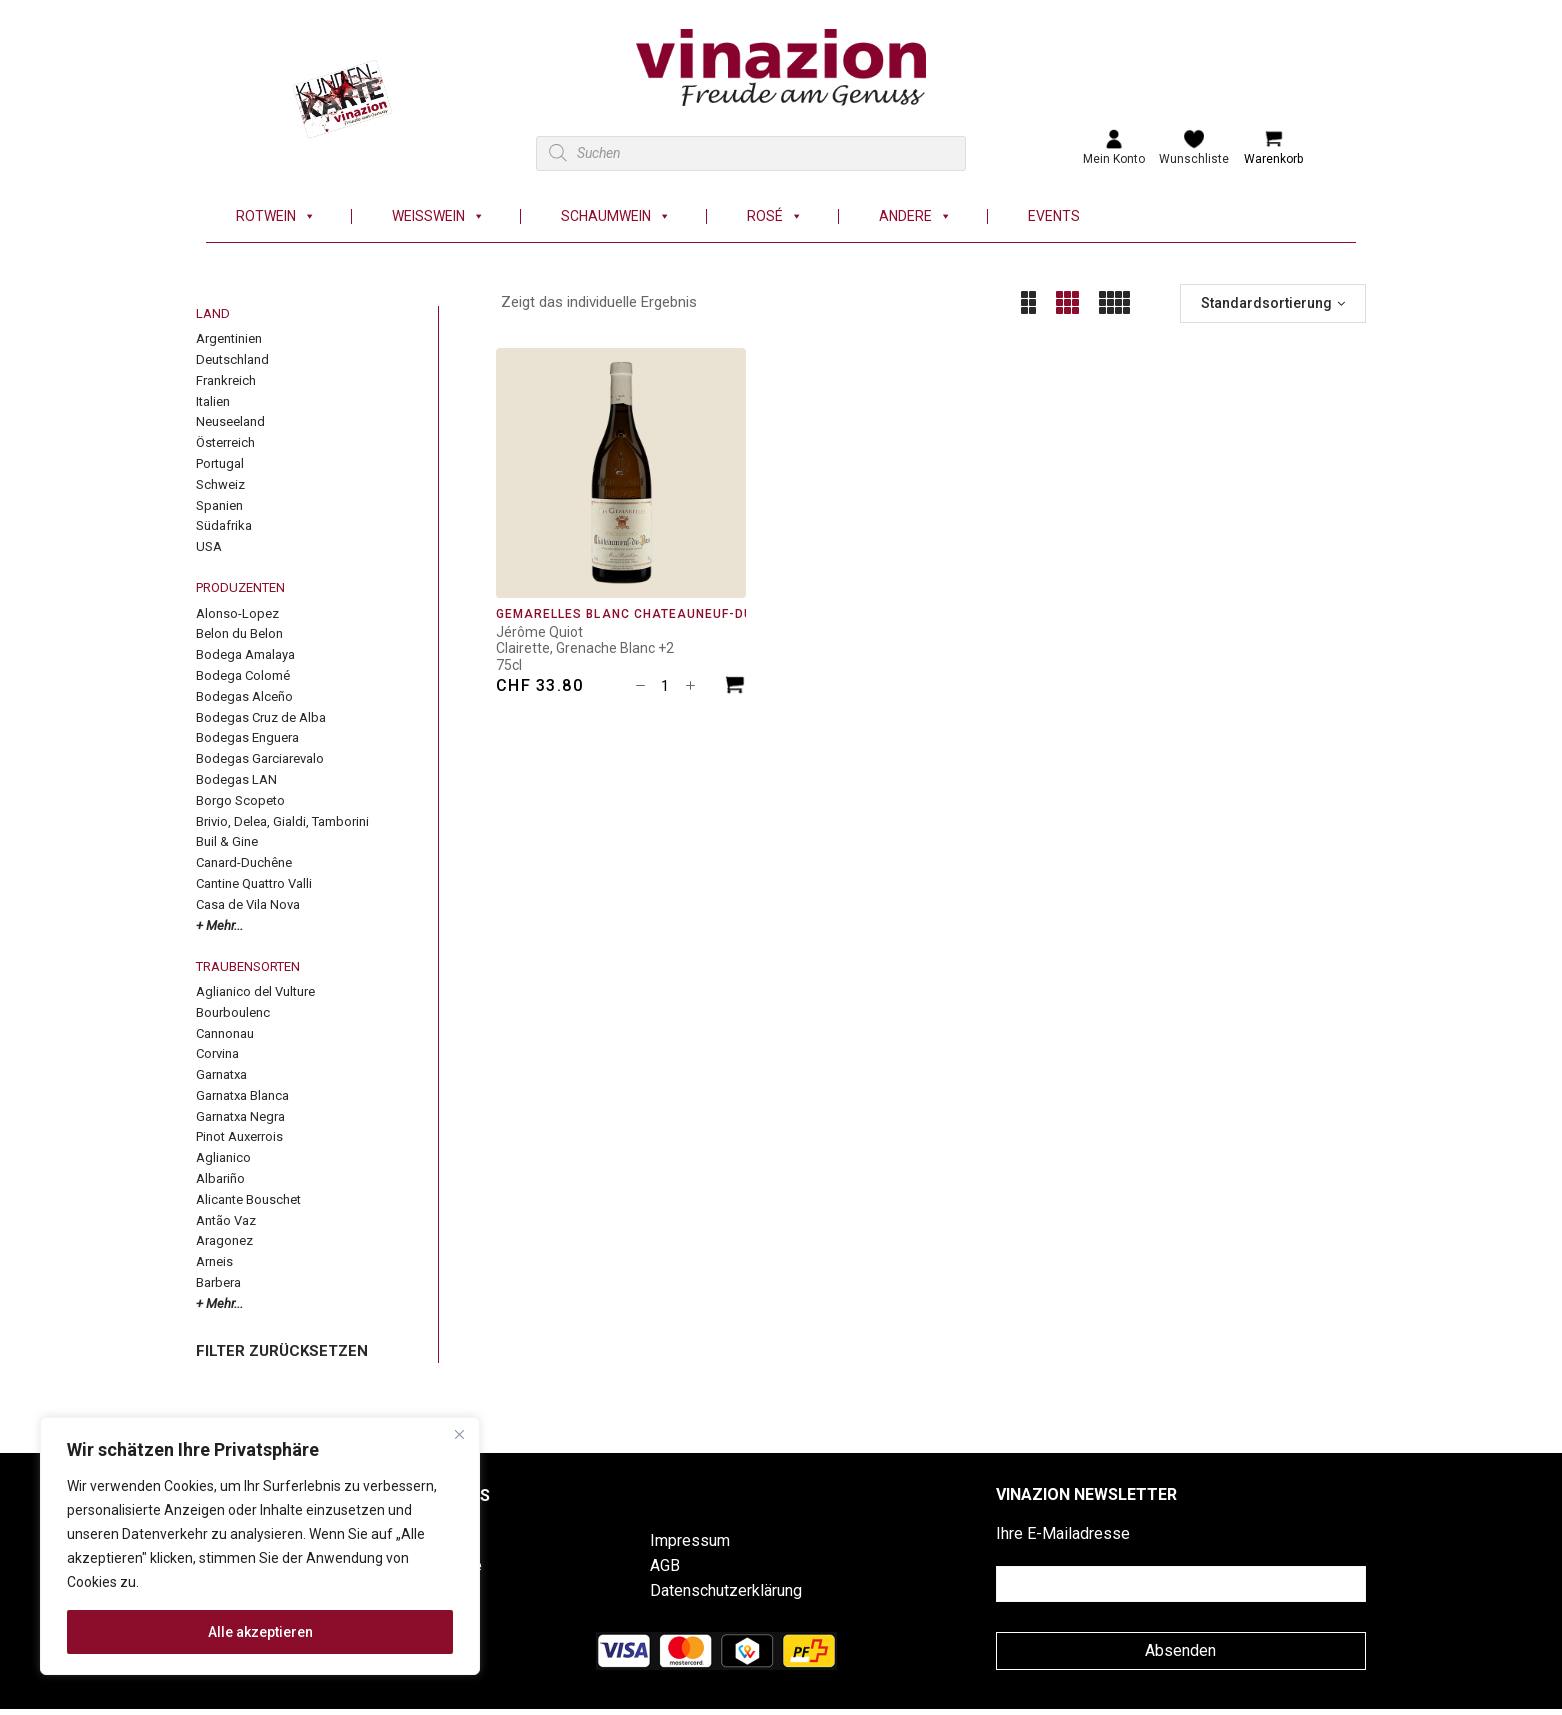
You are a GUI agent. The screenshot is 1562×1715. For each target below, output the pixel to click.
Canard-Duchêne (244, 862)
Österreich (225, 442)
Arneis (214, 1261)
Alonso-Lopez (237, 613)
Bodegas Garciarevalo (260, 758)
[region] (260, 1546)
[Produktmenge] (665, 686)
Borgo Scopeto (240, 800)
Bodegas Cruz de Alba (261, 717)
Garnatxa (221, 1074)
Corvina (217, 1053)
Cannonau (225, 1033)
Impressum (690, 1540)
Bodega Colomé (243, 675)
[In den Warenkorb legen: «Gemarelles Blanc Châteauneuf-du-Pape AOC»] (735, 687)
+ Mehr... (219, 925)
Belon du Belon (239, 633)
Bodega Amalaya (245, 654)
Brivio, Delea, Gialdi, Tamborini (282, 821)
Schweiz (220, 484)
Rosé (775, 216)
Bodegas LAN (236, 779)
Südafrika (224, 525)
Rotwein (276, 216)
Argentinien (229, 338)
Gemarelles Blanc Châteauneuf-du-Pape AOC (662, 614)
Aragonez (224, 1240)
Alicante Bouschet (248, 1199)
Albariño (220, 1178)
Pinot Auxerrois (239, 1136)
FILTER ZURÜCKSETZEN (282, 1351)
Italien (213, 401)
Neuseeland (230, 421)
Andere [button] (915, 216)
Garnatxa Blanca (242, 1095)
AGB (665, 1565)
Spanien (219, 505)
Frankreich (226, 380)
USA (209, 546)
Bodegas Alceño (244, 696)
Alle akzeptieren (260, 1632)
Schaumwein (616, 216)
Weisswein (438, 216)
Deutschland (232, 359)
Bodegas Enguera (247, 737)
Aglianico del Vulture (255, 991)
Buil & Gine (227, 841)
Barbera (218, 1282)
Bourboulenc (233, 1012)
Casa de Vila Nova (248, 904)
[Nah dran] (459, 1434)
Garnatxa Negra (240, 1116)
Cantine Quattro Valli (254, 883)
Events (1054, 216)
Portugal (220, 463)
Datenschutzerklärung (726, 1590)
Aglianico (223, 1157)
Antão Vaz (226, 1220)
